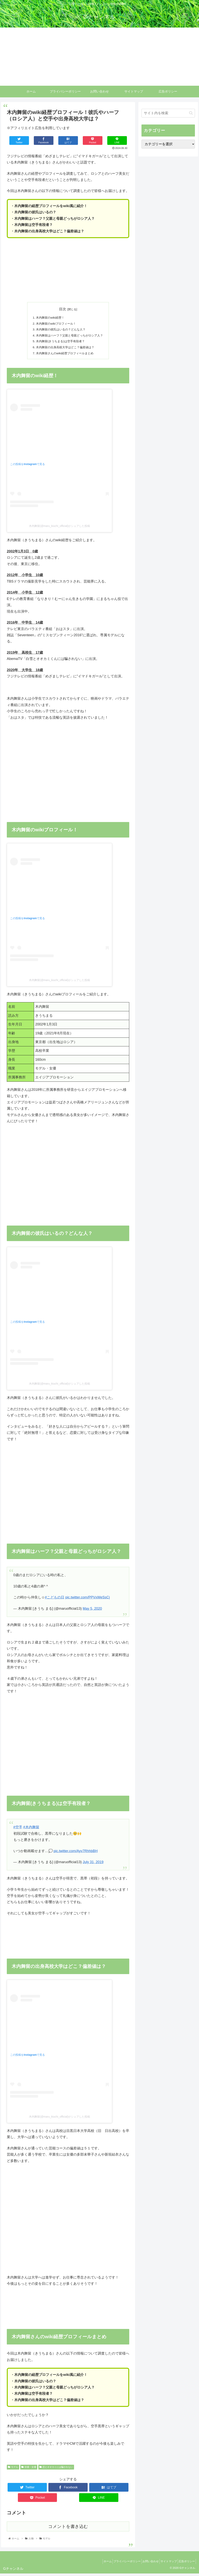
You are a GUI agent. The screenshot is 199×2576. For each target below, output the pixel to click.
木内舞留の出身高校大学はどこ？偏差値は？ (65, 349)
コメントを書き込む (68, 2529)
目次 (62, 309)
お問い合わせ (145, 2563)
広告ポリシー (185, 2563)
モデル (13, 2469)
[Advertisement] (99, 56)
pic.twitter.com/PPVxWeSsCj (87, 1600)
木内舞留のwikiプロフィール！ (55, 324)
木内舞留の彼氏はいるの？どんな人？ (60, 330)
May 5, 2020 (92, 1611)
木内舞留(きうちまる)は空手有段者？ (60, 343)
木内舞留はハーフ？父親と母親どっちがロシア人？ (69, 336)
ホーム (97, 2563)
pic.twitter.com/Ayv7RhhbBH (76, 1853)
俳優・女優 (28, 2469)
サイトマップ (165, 2563)
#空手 (17, 1830)
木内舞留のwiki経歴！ (49, 318)
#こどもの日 (54, 1600)
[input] (168, 113)
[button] (191, 113)
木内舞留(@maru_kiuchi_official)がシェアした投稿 (59, 528)
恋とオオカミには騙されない (56, 2469)
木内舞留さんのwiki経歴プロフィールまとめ (64, 355)
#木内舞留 (31, 1830)
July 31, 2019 (93, 1864)
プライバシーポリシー (119, 2563)
